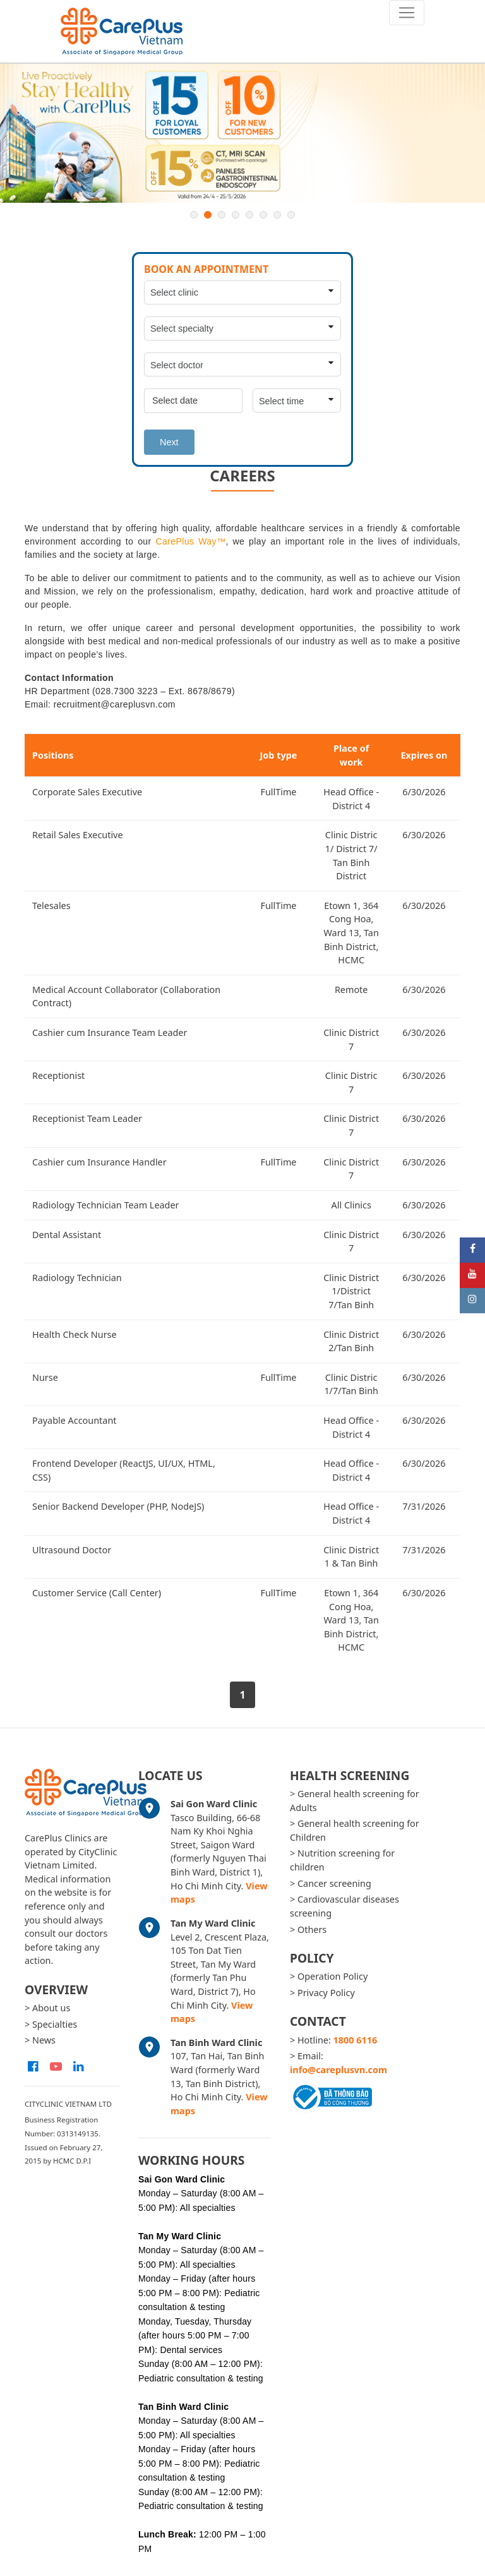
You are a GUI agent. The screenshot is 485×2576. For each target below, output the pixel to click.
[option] (242, 133)
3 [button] (221, 215)
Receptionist (58, 1075)
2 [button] (208, 215)
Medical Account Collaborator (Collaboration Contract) (126, 996)
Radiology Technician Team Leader (105, 1205)
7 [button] (277, 215)
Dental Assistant (66, 1235)
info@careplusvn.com (338, 2070)
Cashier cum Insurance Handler (99, 1162)
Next (169, 442)
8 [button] (291, 215)
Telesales (51, 906)
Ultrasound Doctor (71, 1550)
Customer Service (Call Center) (96, 1593)
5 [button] (249, 215)
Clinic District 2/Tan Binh (351, 1341)
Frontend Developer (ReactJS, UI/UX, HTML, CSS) (123, 1470)
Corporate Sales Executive (87, 792)
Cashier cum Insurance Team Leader (109, 1032)
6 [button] (263, 215)
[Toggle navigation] (406, 12)
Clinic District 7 (351, 1039)
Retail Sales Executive (77, 835)
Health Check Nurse (74, 1334)
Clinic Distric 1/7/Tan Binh (351, 1384)
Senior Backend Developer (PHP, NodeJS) (118, 1506)
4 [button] (235, 215)
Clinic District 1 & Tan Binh (351, 1557)
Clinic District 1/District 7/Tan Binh (351, 1291)
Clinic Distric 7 (351, 1082)
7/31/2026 (423, 1506)
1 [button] (194, 215)
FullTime (278, 792)
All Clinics (351, 1205)
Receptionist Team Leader (87, 1118)
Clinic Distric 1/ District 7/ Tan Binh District (351, 855)
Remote (351, 990)
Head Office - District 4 (351, 799)
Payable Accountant (74, 1420)
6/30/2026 (423, 792)
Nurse (45, 1377)
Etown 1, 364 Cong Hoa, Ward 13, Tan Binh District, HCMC (351, 933)
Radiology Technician (77, 1278)
